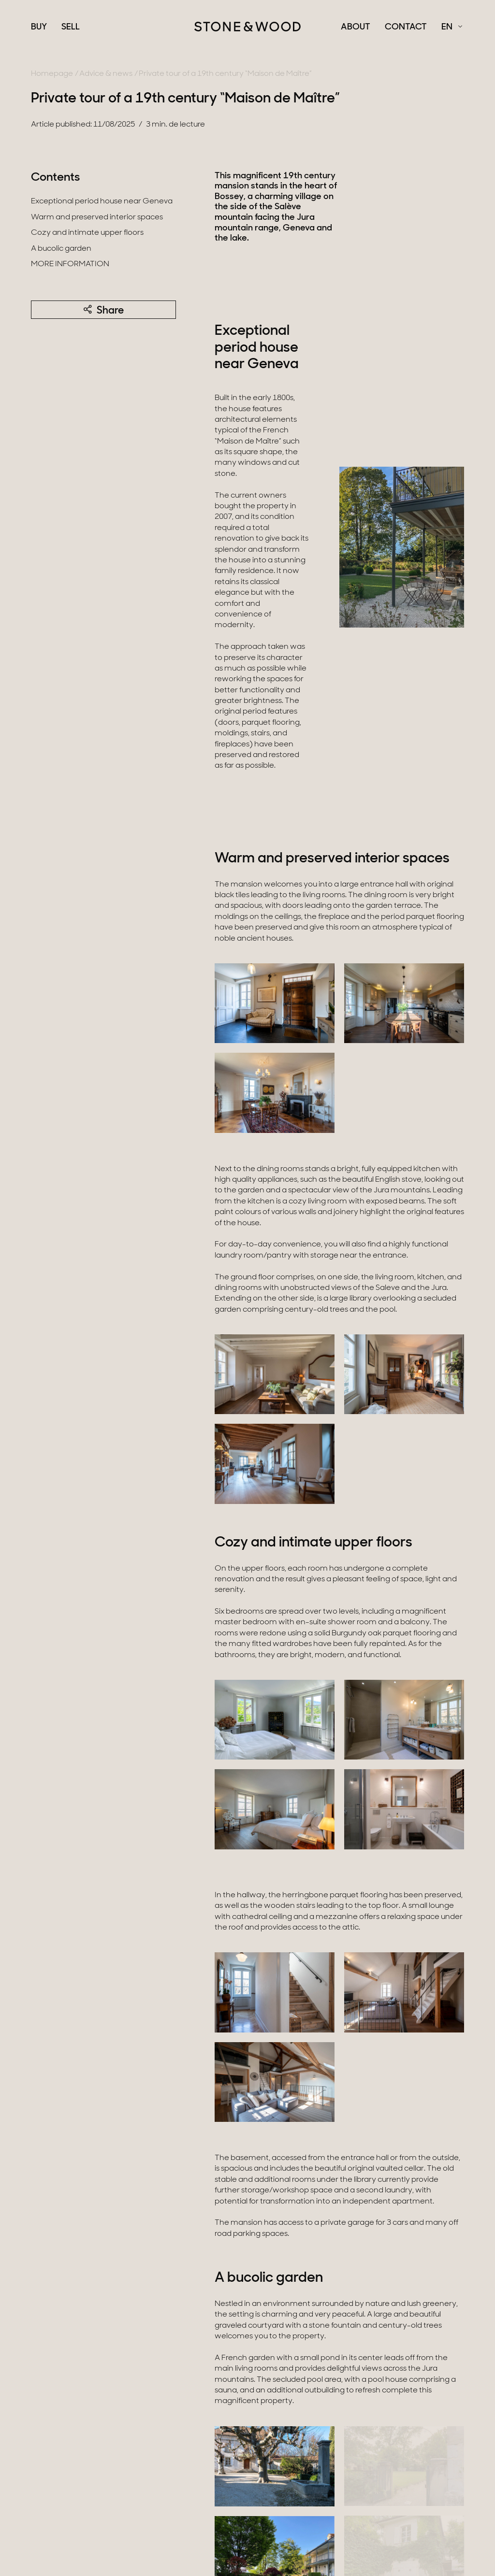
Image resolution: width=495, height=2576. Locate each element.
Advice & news (105, 74)
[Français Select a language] (451, 27)
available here (329, 2374)
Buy (39, 27)
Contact (406, 27)
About (355, 27)
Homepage (52, 74)
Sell (70, 27)
